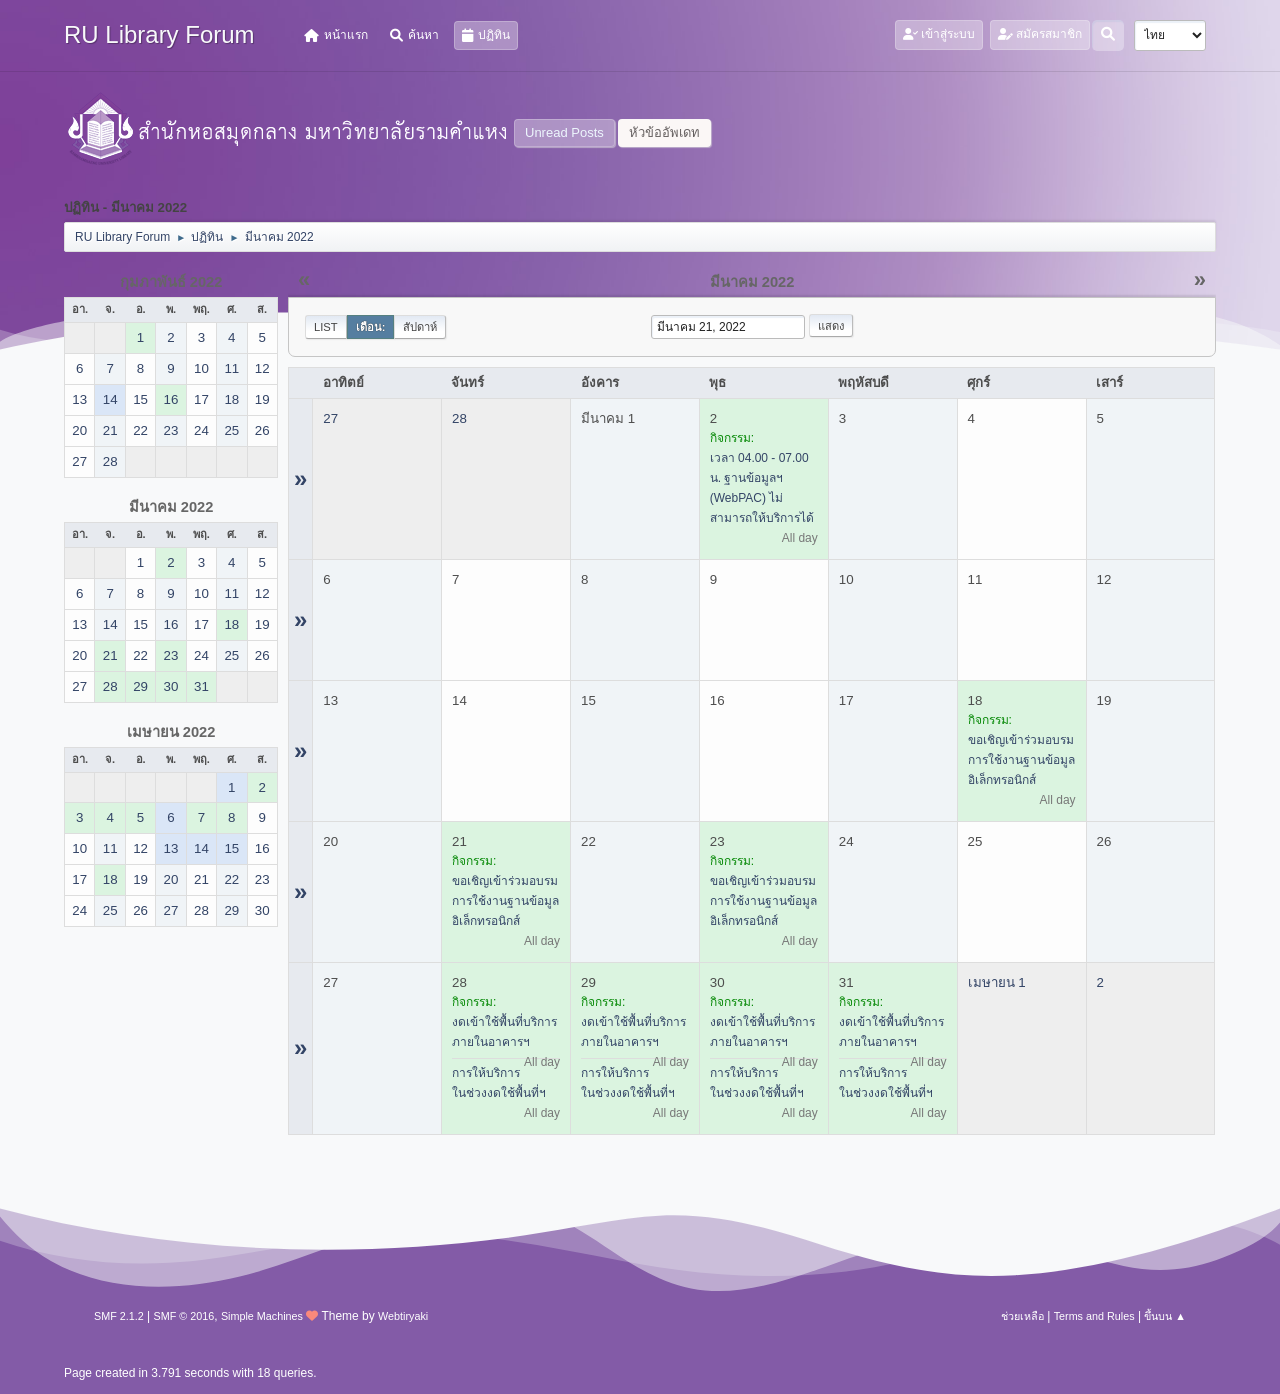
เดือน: (371, 327)
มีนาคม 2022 (171, 507)
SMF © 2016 (184, 1316)
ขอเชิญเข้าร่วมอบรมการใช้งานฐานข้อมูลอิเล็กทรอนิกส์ (1021, 760)
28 (459, 418)
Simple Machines (262, 1316)
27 (330, 418)
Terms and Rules (1094, 1316)
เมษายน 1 (997, 982)
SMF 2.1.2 (119, 1316)
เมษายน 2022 (171, 732)
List (326, 327)
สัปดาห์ (420, 327)
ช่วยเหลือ (1022, 1316)
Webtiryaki (403, 1316)
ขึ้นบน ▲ (1165, 1316)
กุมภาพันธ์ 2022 (171, 282)
